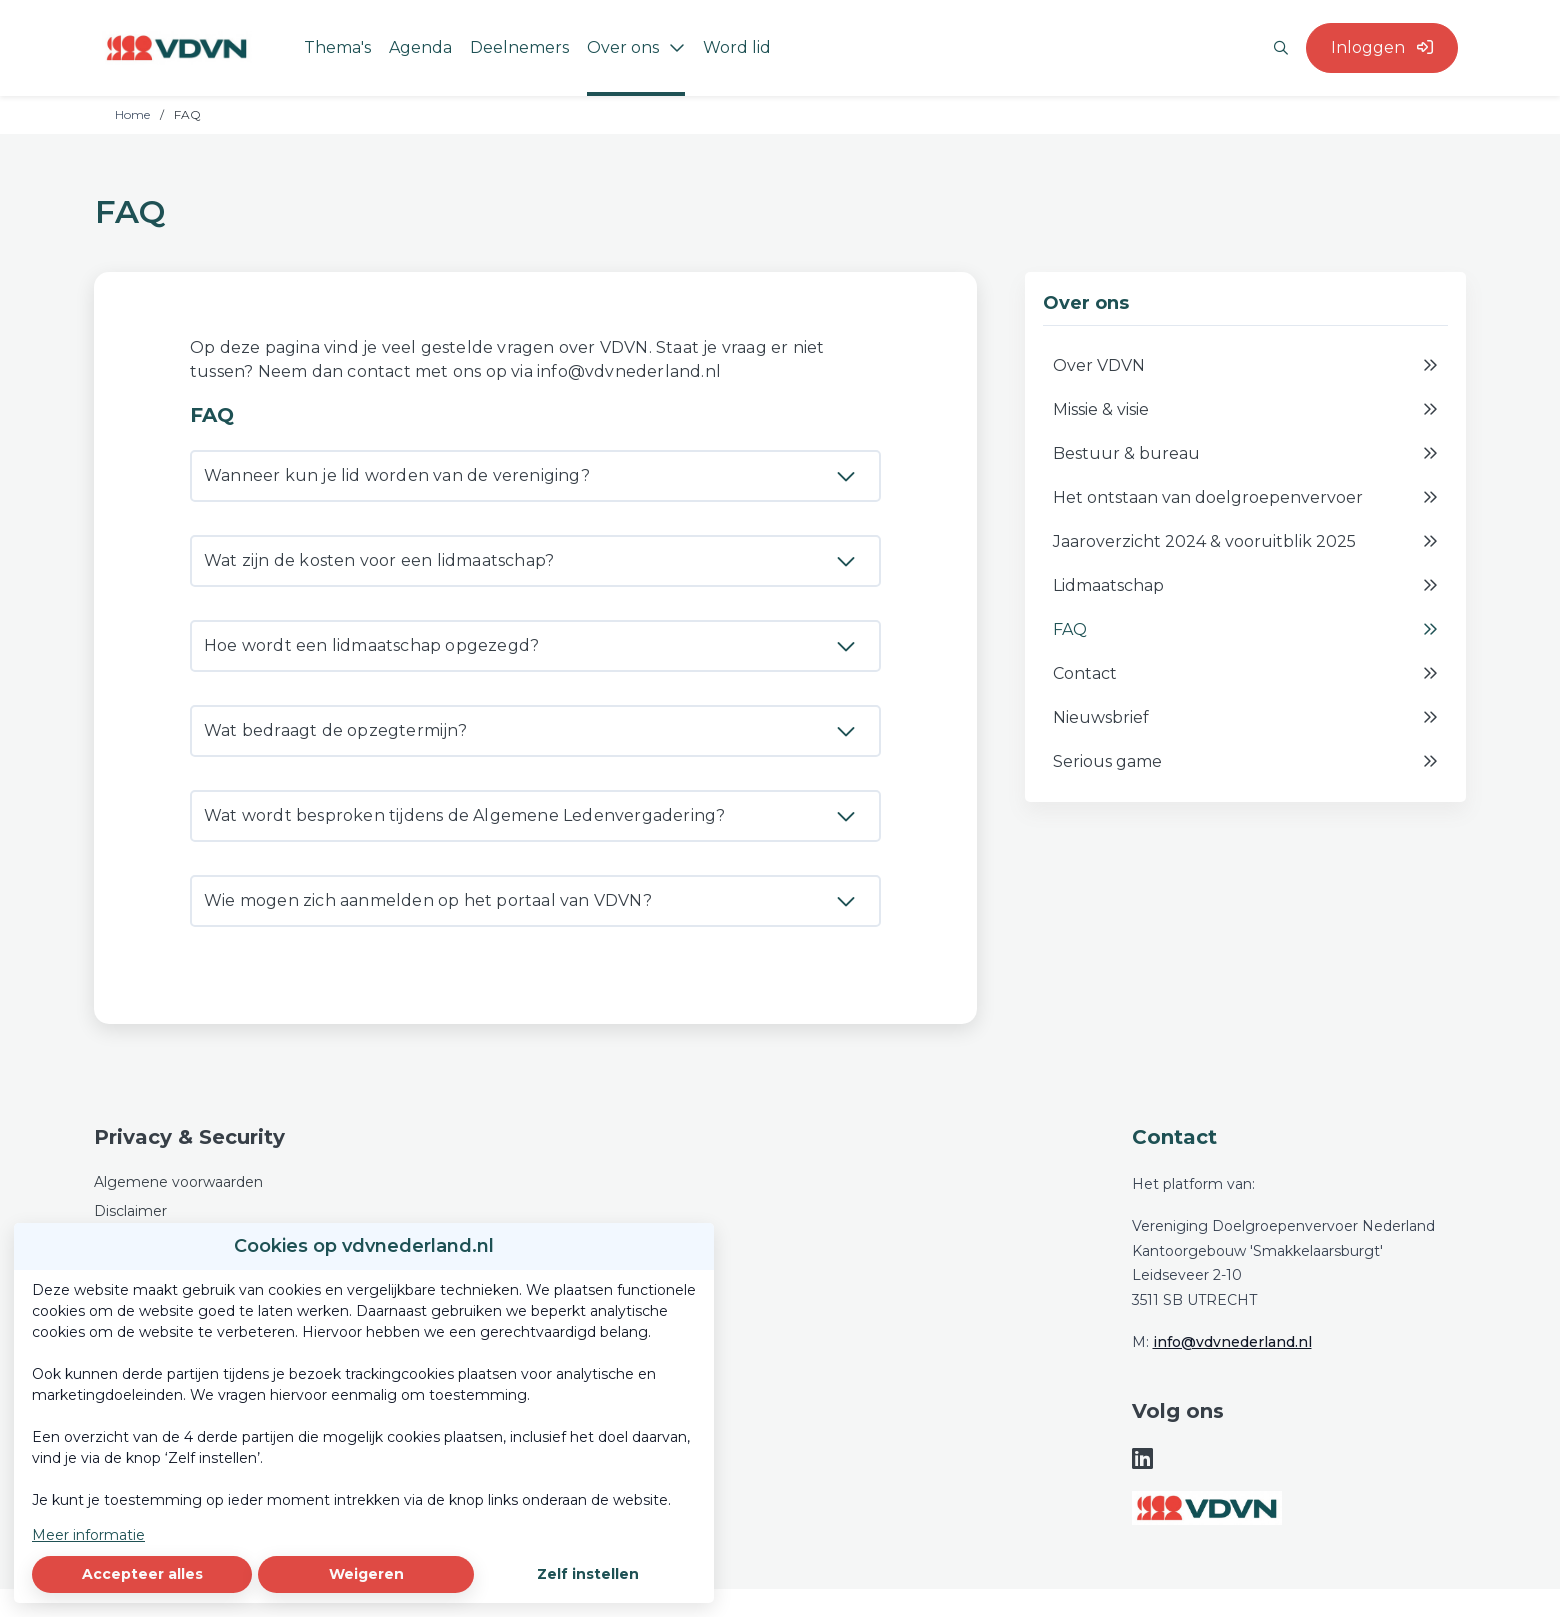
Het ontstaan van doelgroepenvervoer (1245, 498)
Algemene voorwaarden (178, 1182)
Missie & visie (1245, 410)
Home (132, 114)
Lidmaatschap (1245, 586)
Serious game (1245, 762)
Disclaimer (130, 1211)
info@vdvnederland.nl (1232, 1342)
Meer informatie (88, 1535)
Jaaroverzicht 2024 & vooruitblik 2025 (1245, 542)
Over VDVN (1245, 366)
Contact (1245, 674)
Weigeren (366, 1574)
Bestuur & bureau (1245, 454)
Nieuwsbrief (1245, 718)
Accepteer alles (142, 1574)
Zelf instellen (588, 1574)
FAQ (1245, 630)
